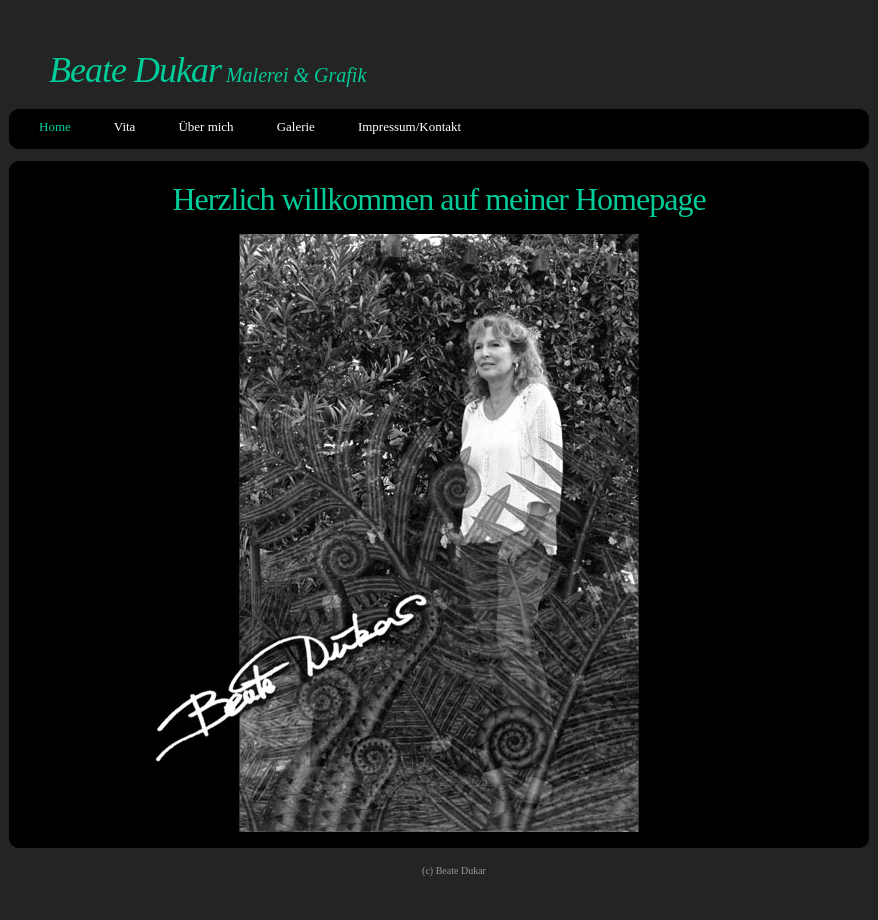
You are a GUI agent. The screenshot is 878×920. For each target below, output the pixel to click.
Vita (125, 126)
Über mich (205, 126)
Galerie (296, 126)
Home (55, 126)
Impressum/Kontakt (409, 126)
